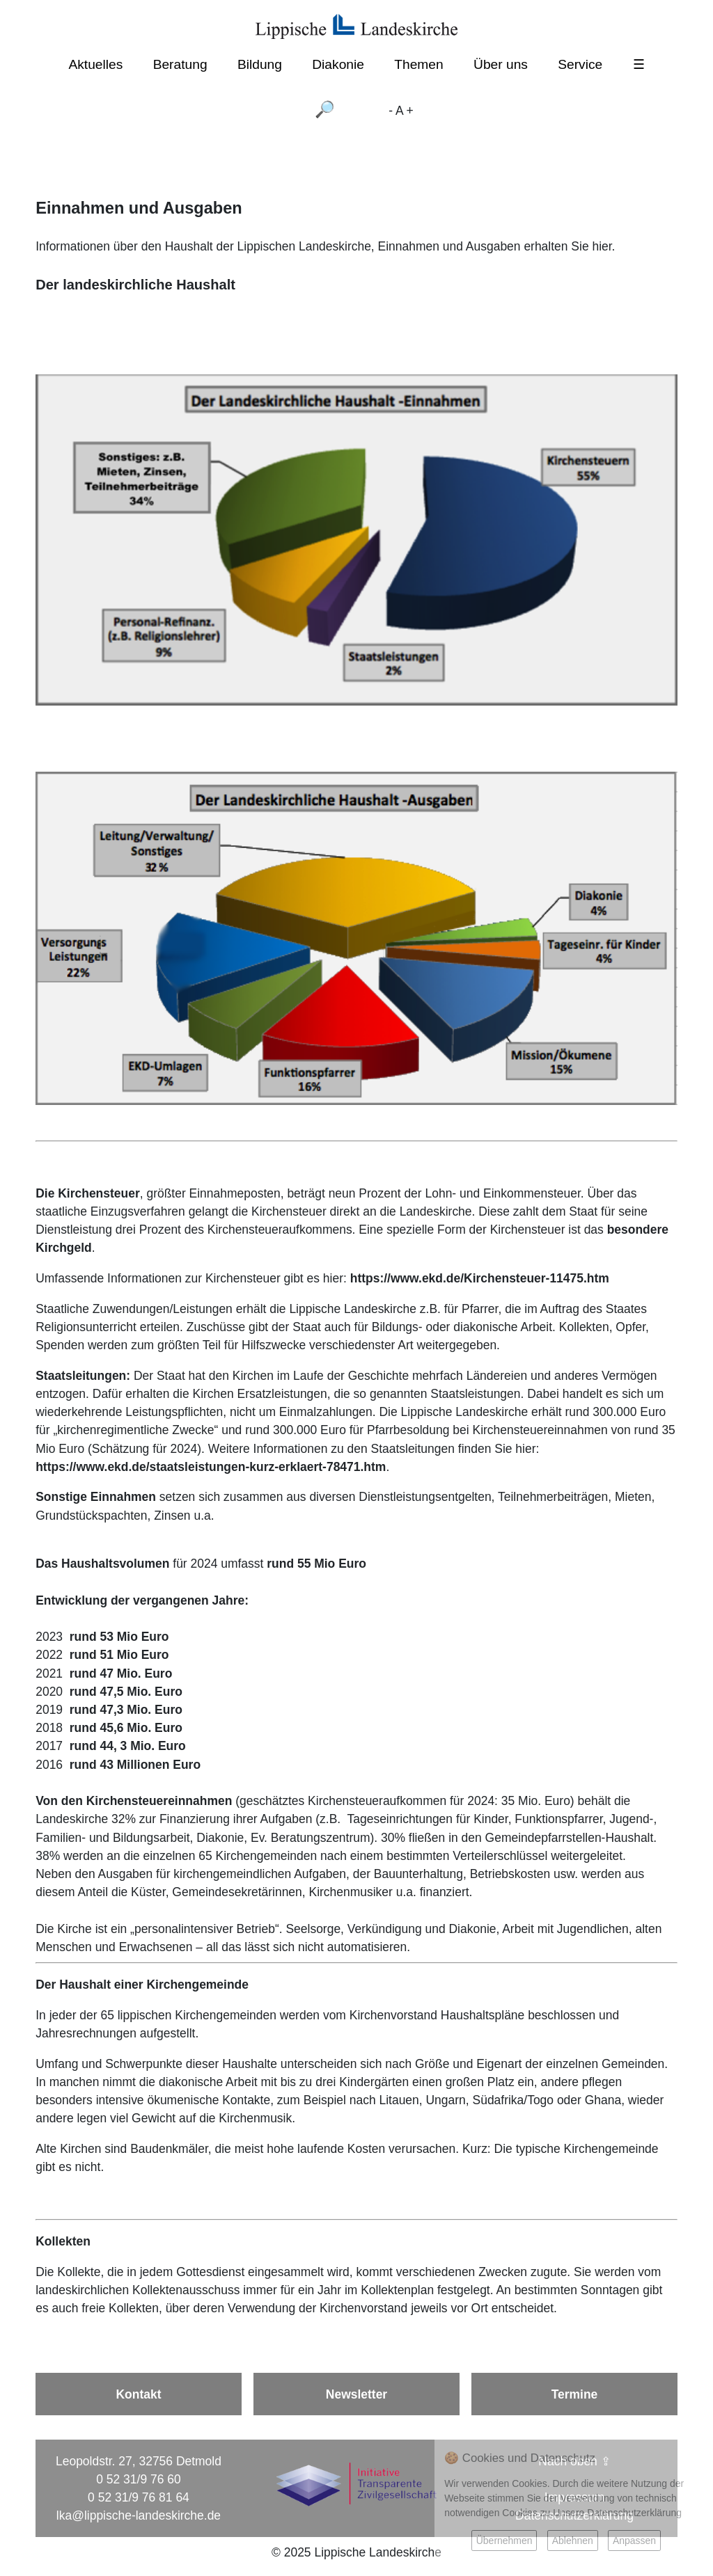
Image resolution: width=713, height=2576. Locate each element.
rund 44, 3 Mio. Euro (128, 1746)
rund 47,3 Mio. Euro (126, 1710)
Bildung (259, 64)
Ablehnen (572, 2540)
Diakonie (338, 64)
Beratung (180, 64)
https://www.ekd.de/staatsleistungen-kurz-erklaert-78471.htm (211, 1467)
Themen (418, 64)
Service (580, 64)
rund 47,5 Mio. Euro (126, 1692)
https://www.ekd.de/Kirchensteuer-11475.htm (479, 1278)
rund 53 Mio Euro (119, 1637)
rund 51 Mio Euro (119, 1655)
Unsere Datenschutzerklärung (617, 2512)
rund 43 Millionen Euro (135, 1765)
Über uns (500, 64)
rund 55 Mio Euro (316, 1564)
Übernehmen (504, 2540)
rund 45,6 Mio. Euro (126, 1728)
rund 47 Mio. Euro (121, 1673)
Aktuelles (95, 64)
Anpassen (634, 2540)
